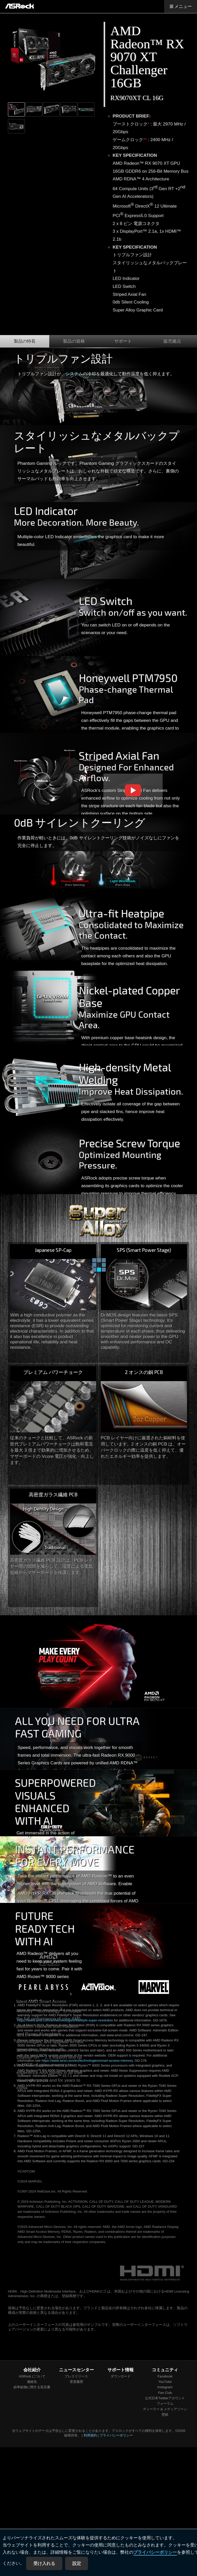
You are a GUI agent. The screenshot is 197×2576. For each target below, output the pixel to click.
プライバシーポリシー (155, 2552)
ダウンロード (121, 2376)
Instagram (165, 2387)
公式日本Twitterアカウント (165, 2398)
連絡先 (32, 2382)
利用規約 (90, 2435)
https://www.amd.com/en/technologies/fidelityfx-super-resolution (65, 2020)
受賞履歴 (76, 2382)
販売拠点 (172, 341)
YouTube (165, 2382)
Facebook (165, 2376)
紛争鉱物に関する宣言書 (32, 2387)
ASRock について (32, 2376)
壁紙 (165, 2414)
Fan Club (165, 2393)
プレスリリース (76, 2376)
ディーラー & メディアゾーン (165, 2409)
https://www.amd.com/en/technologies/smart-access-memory (87, 2060)
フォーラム (165, 2403)
